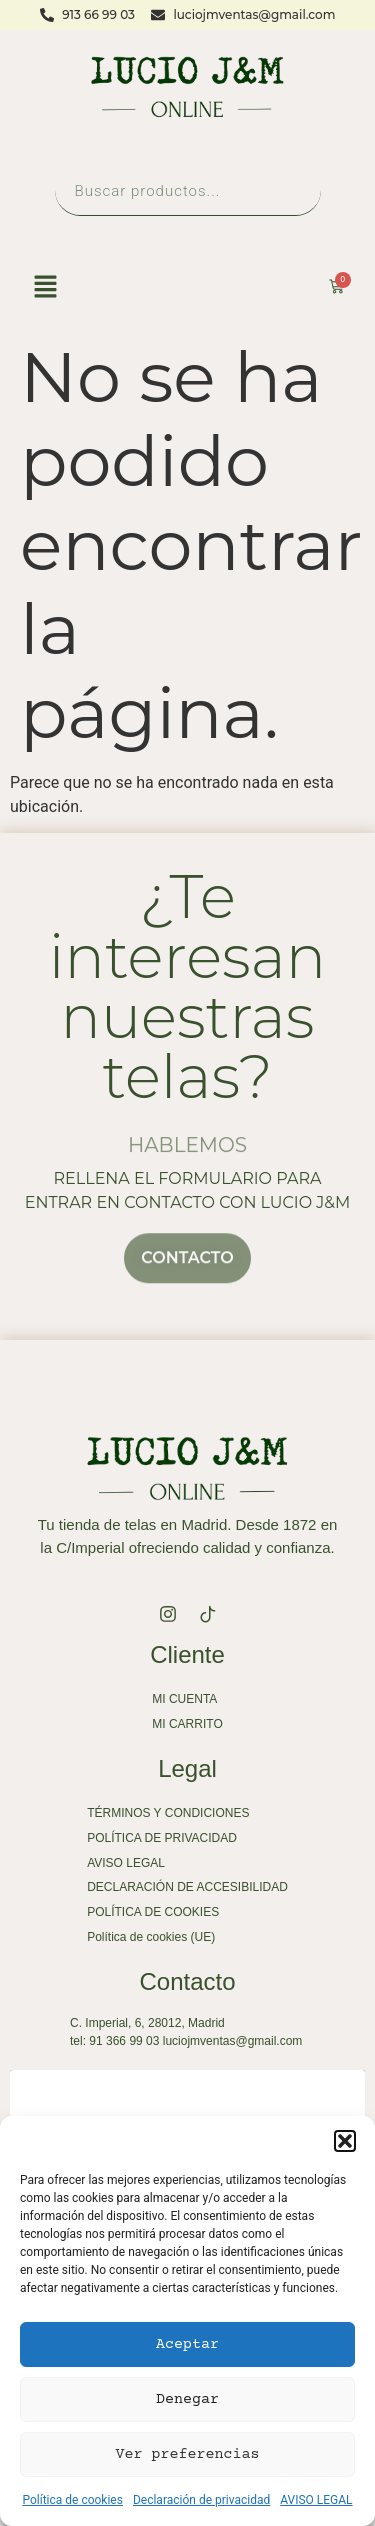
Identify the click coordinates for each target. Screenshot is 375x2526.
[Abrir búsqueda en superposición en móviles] (188, 190)
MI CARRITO (187, 1724)
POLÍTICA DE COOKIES (153, 1912)
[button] (345, 2141)
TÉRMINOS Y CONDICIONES (168, 1813)
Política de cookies (72, 2500)
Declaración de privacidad (201, 2500)
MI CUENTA (184, 1699)
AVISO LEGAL (316, 2500)
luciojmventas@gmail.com (233, 2041)
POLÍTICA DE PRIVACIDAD (162, 1838)
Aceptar (187, 2344)
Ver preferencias (188, 2454)
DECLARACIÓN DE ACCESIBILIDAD (187, 1887)
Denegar (187, 2399)
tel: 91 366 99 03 (114, 2041)
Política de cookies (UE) (151, 1937)
